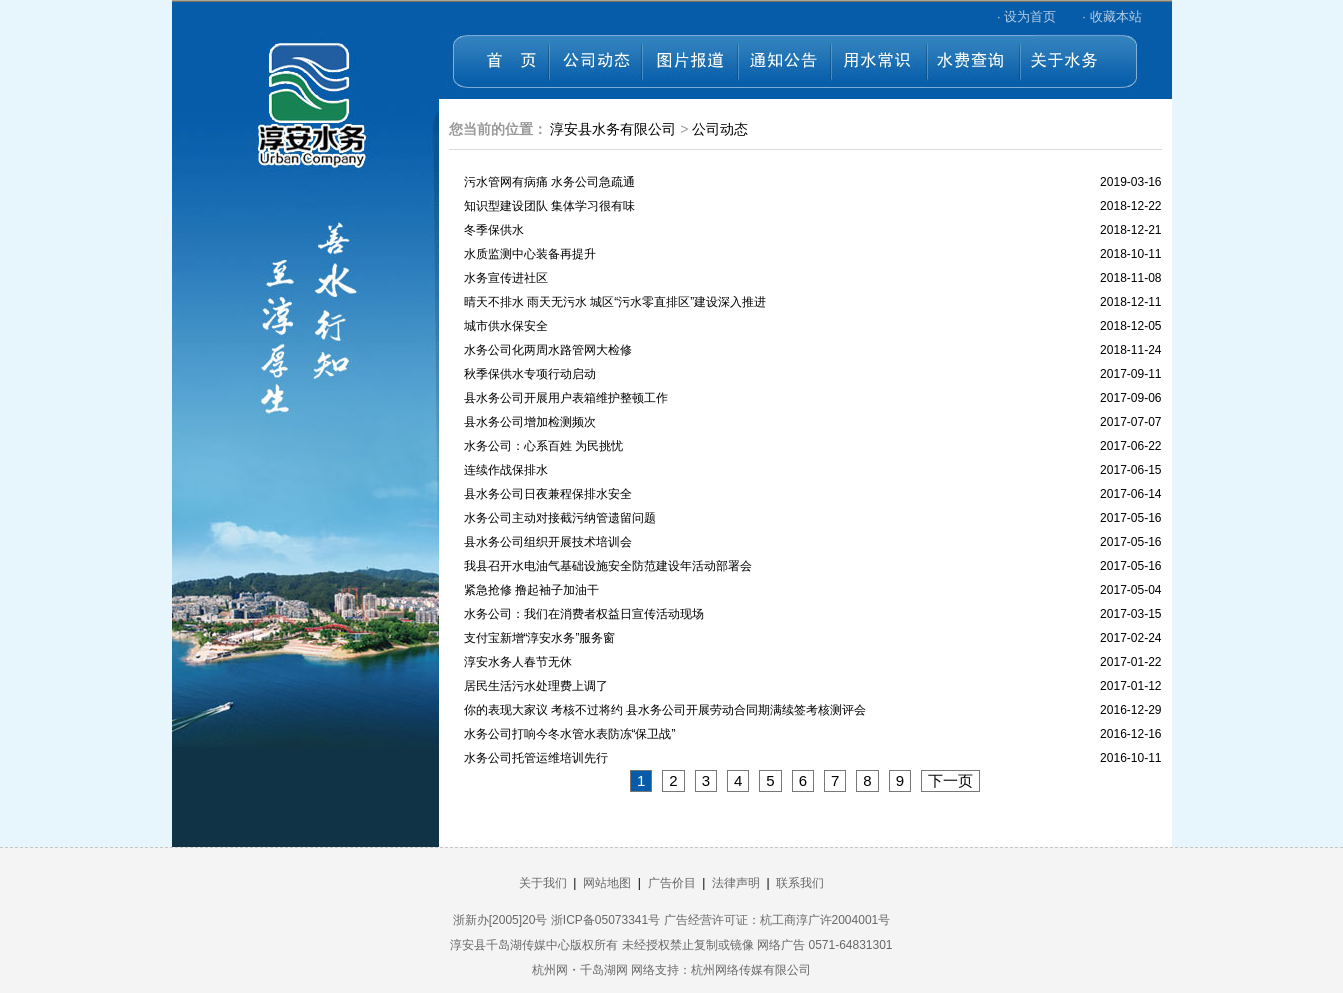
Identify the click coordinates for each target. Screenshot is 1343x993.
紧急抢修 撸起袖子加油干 (531, 590)
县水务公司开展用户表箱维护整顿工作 (566, 398)
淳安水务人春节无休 (518, 662)
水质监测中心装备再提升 (530, 254)
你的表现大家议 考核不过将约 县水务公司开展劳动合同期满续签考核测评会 (665, 710)
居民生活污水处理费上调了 (536, 686)
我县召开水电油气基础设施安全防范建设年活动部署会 (608, 566)
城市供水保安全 (506, 326)
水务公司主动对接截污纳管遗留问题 (560, 518)
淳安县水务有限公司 (613, 129)
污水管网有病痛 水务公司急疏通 (549, 182)
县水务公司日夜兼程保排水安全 (548, 494)
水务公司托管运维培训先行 (536, 758)
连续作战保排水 (506, 470)
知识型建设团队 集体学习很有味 (549, 206)
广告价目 (672, 883)
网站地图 (607, 883)
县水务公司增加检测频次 (530, 422)
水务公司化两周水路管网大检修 (548, 350)
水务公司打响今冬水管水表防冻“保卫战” (570, 734)
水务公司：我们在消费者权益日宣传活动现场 (584, 614)
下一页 (950, 780)
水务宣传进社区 (506, 278)
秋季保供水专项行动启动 (530, 374)
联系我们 (800, 883)
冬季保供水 (494, 230)
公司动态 (720, 129)
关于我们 (543, 883)
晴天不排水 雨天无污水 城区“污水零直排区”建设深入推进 (615, 302)
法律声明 (736, 883)
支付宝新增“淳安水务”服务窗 (540, 638)
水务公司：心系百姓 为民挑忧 (543, 446)
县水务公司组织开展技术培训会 (548, 542)
